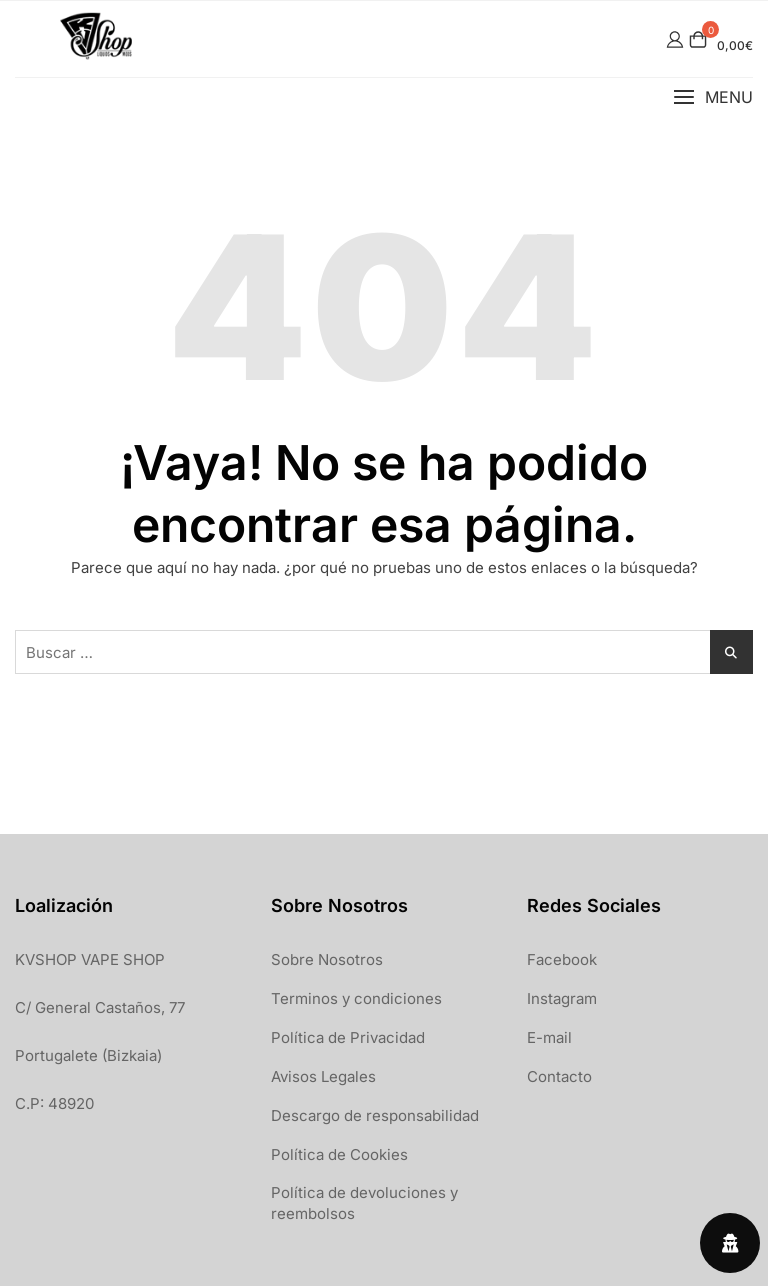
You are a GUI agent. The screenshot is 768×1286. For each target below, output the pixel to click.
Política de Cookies (339, 1154)
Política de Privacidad (348, 1037)
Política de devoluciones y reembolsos (364, 1203)
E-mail (549, 1037)
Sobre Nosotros (327, 959)
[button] (713, 97)
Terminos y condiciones (356, 998)
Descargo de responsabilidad (375, 1115)
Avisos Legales (323, 1076)
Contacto (559, 1076)
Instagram (562, 998)
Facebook (562, 959)
